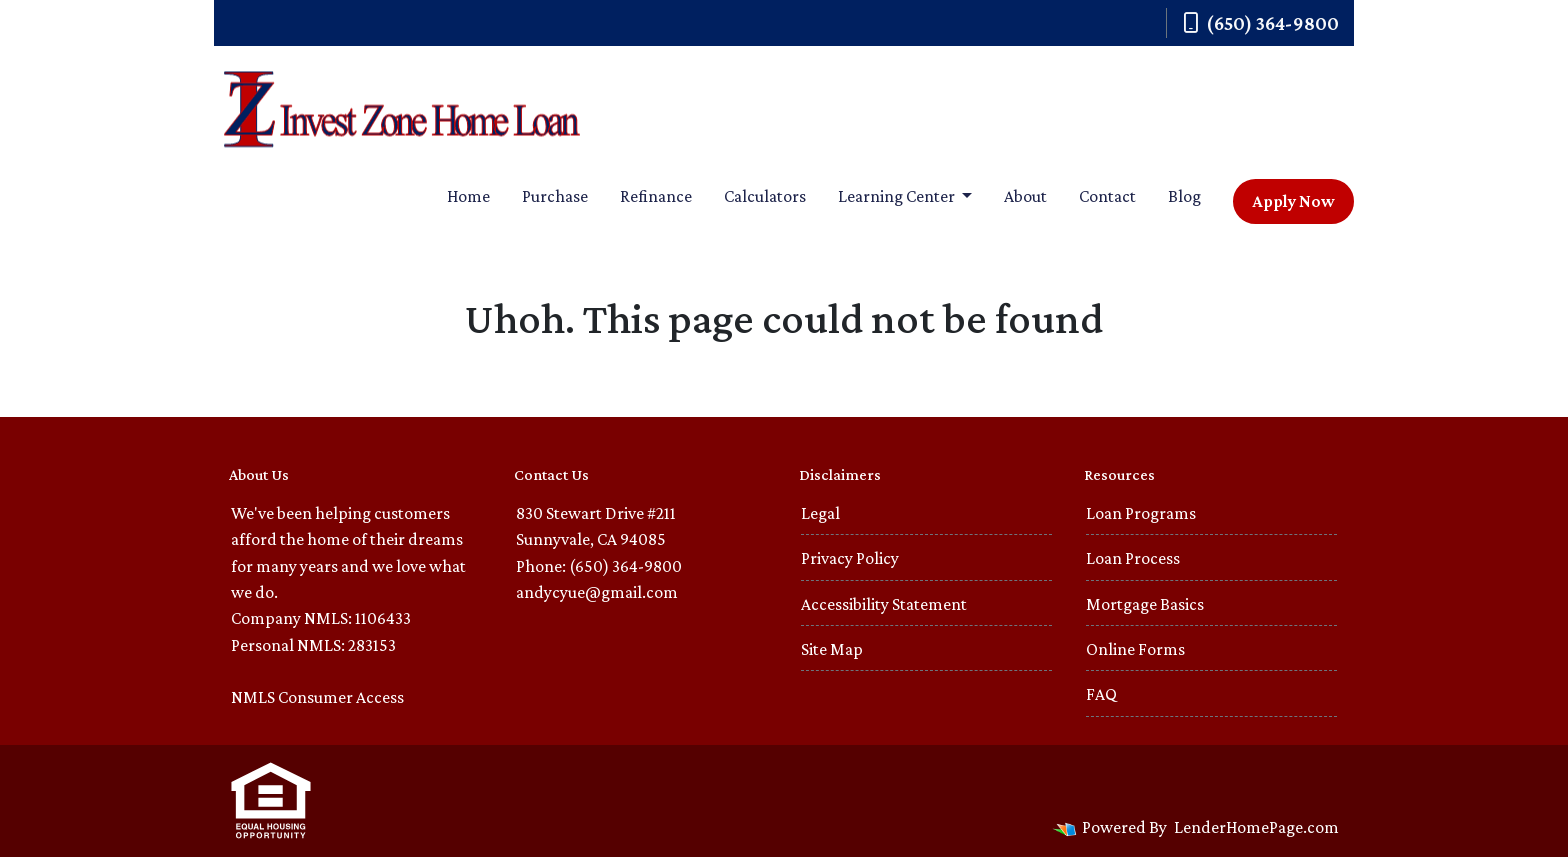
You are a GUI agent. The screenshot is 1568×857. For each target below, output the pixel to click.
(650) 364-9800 (1261, 23)
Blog (1184, 196)
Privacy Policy (850, 558)
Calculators (765, 196)
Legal (820, 513)
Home (468, 196)
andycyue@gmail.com (597, 592)
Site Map (832, 649)
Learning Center (898, 196)
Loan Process (1133, 558)
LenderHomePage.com (1256, 827)
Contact (1107, 196)
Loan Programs (1141, 513)
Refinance (656, 196)
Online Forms (1135, 649)
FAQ (1101, 694)
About (1025, 196)
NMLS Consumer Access (317, 697)
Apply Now (1293, 201)
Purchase (555, 196)
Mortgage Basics (1145, 604)
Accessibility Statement (884, 604)
